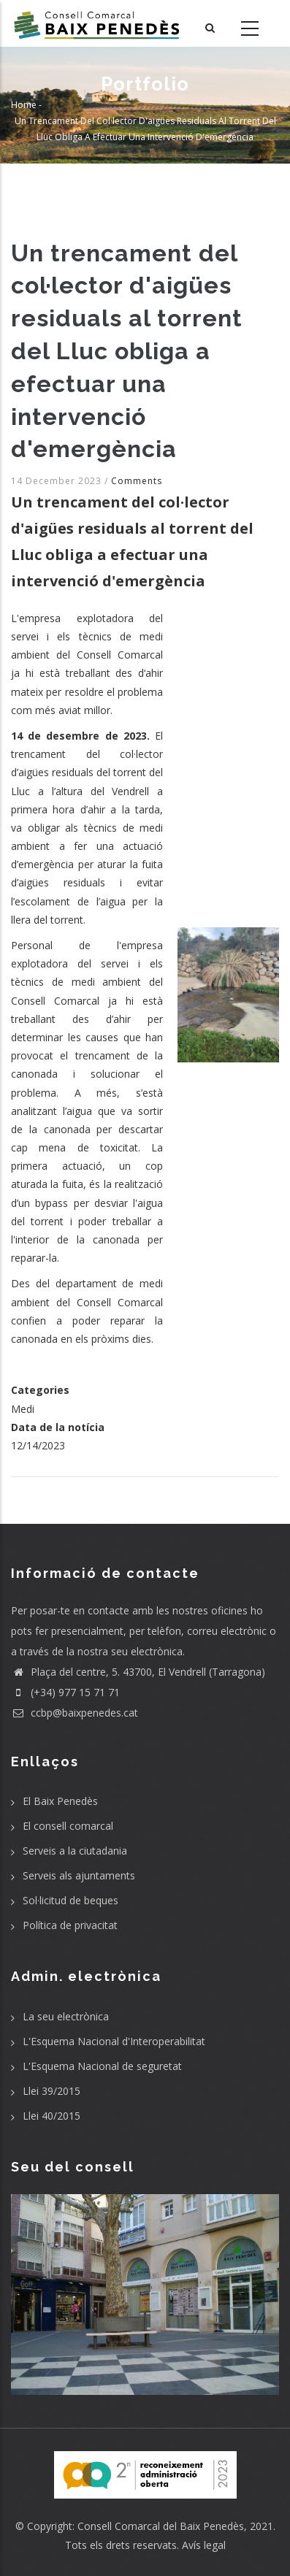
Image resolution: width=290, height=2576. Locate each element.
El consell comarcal (68, 1826)
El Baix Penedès (60, 1801)
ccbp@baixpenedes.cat (74, 1713)
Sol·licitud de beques (70, 1900)
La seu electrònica (66, 2016)
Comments (136, 481)
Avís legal (204, 2545)
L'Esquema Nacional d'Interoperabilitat (114, 2041)
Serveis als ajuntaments (79, 1875)
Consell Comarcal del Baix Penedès (160, 2526)
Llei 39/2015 (51, 2091)
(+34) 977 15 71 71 (65, 1692)
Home (24, 105)
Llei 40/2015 (51, 2116)
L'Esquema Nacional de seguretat (102, 2066)
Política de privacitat (70, 1925)
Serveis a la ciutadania (75, 1851)
